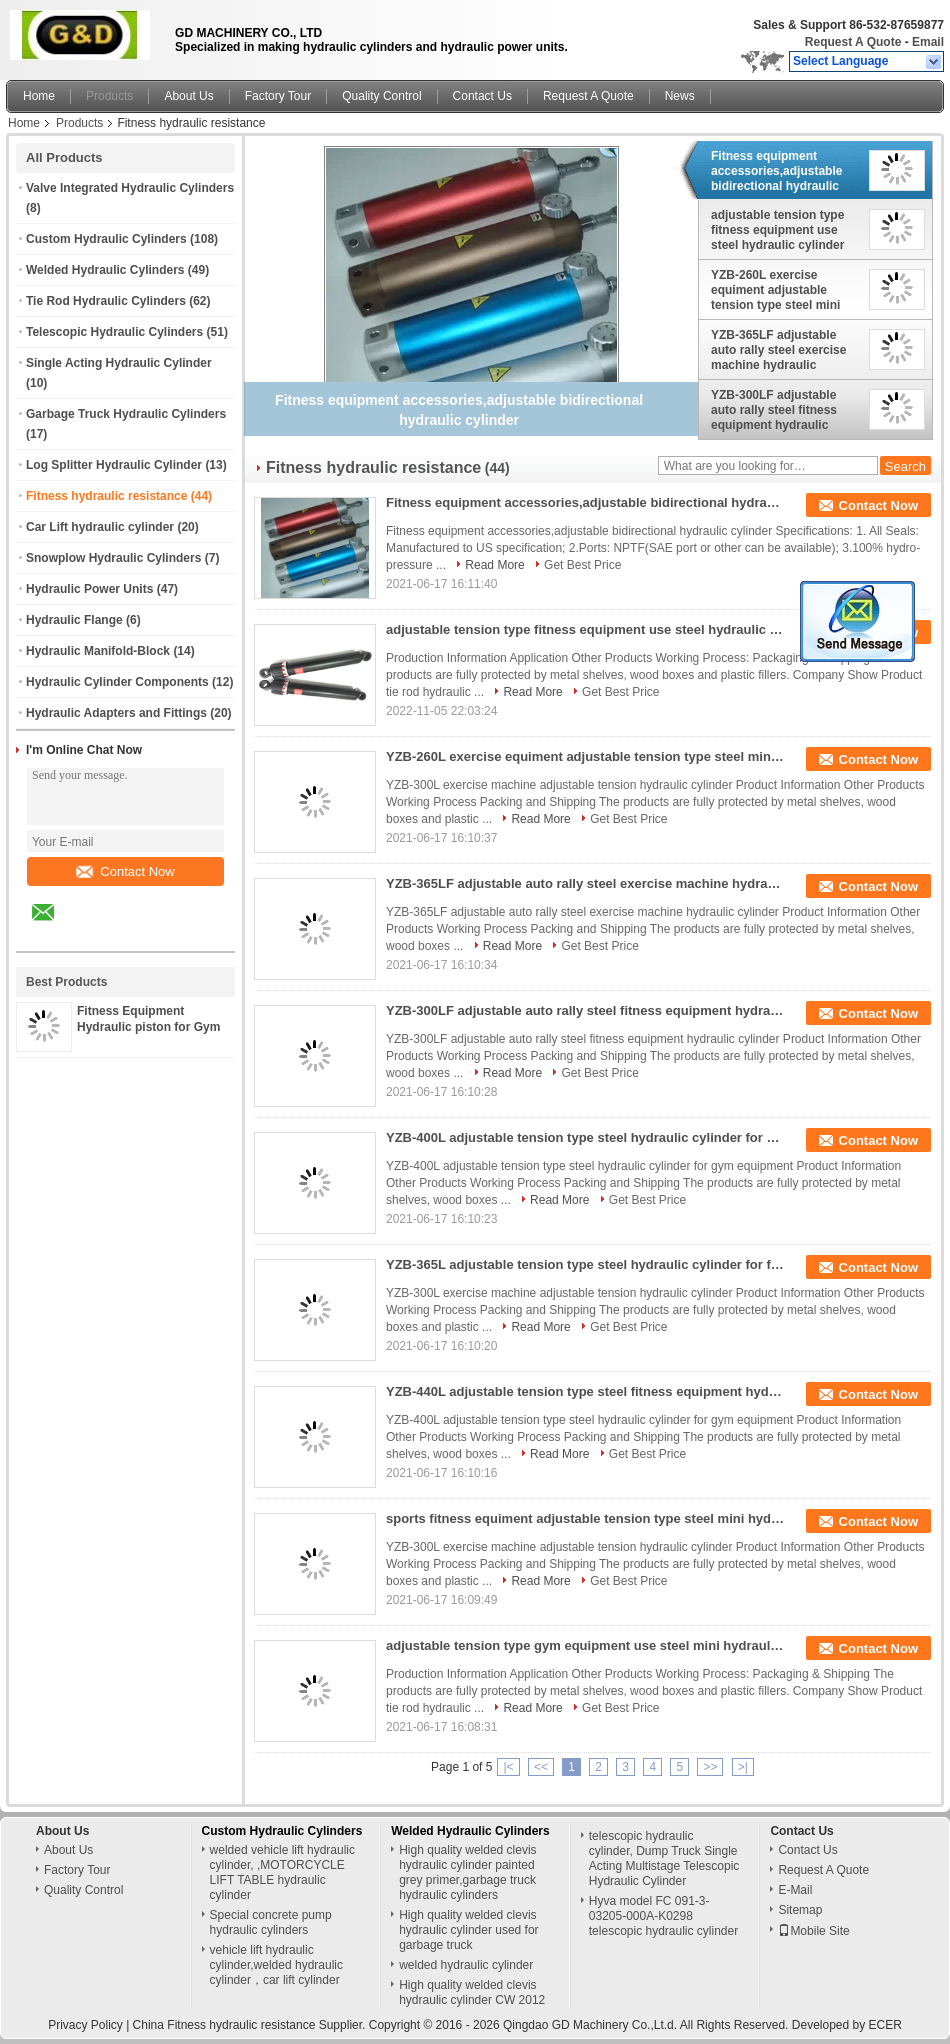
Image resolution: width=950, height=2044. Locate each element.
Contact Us (482, 96)
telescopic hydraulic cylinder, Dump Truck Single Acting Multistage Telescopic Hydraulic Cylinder (664, 1858)
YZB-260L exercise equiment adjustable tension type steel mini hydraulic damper (775, 290)
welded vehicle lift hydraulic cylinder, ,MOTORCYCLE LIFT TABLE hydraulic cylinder (282, 1872)
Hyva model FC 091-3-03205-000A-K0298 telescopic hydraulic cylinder (663, 1916)
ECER (885, 2025)
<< (541, 1767)
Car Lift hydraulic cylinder (100, 527)
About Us (188, 96)
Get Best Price (582, 565)
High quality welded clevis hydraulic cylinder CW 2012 (472, 1992)
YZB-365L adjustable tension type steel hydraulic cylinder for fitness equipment (586, 1264)
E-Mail (795, 1890)
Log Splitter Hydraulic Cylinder (114, 465)
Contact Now (125, 871)
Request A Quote (853, 42)
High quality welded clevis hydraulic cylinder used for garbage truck (468, 1930)
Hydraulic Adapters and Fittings (116, 713)
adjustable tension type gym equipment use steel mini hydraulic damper (586, 1645)
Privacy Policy (85, 2025)
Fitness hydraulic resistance (106, 496)
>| (743, 1767)
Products (109, 96)
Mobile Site (813, 1931)
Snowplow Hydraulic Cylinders (113, 558)
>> (710, 1767)
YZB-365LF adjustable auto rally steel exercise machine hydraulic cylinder (778, 350)
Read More (494, 565)
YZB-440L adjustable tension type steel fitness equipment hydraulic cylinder (586, 1391)
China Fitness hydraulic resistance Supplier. (251, 2025)
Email (928, 42)
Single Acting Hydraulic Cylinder (119, 363)
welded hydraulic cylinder (466, 1965)
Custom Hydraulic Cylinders (106, 239)
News (680, 96)
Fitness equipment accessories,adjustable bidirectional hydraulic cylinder (776, 171)
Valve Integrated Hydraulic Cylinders (130, 188)
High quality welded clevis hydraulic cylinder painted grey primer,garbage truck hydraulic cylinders (467, 1872)
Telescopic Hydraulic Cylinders (114, 332)
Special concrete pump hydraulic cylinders (271, 1922)
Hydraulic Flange (74, 620)
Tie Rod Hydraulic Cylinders (106, 301)
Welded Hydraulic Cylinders (105, 270)
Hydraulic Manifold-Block (98, 651)
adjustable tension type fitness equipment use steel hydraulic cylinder (777, 230)
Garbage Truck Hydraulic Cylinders (126, 414)
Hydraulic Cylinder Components (117, 682)
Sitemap (800, 1910)
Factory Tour (278, 96)
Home (39, 96)
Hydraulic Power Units (89, 589)
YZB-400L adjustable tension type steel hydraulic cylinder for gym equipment (586, 1137)
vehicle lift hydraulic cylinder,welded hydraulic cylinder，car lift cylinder (276, 1965)
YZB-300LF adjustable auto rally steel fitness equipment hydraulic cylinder (774, 410)
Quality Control (381, 96)
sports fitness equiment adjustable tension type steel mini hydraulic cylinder (586, 1518)
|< (508, 1767)
